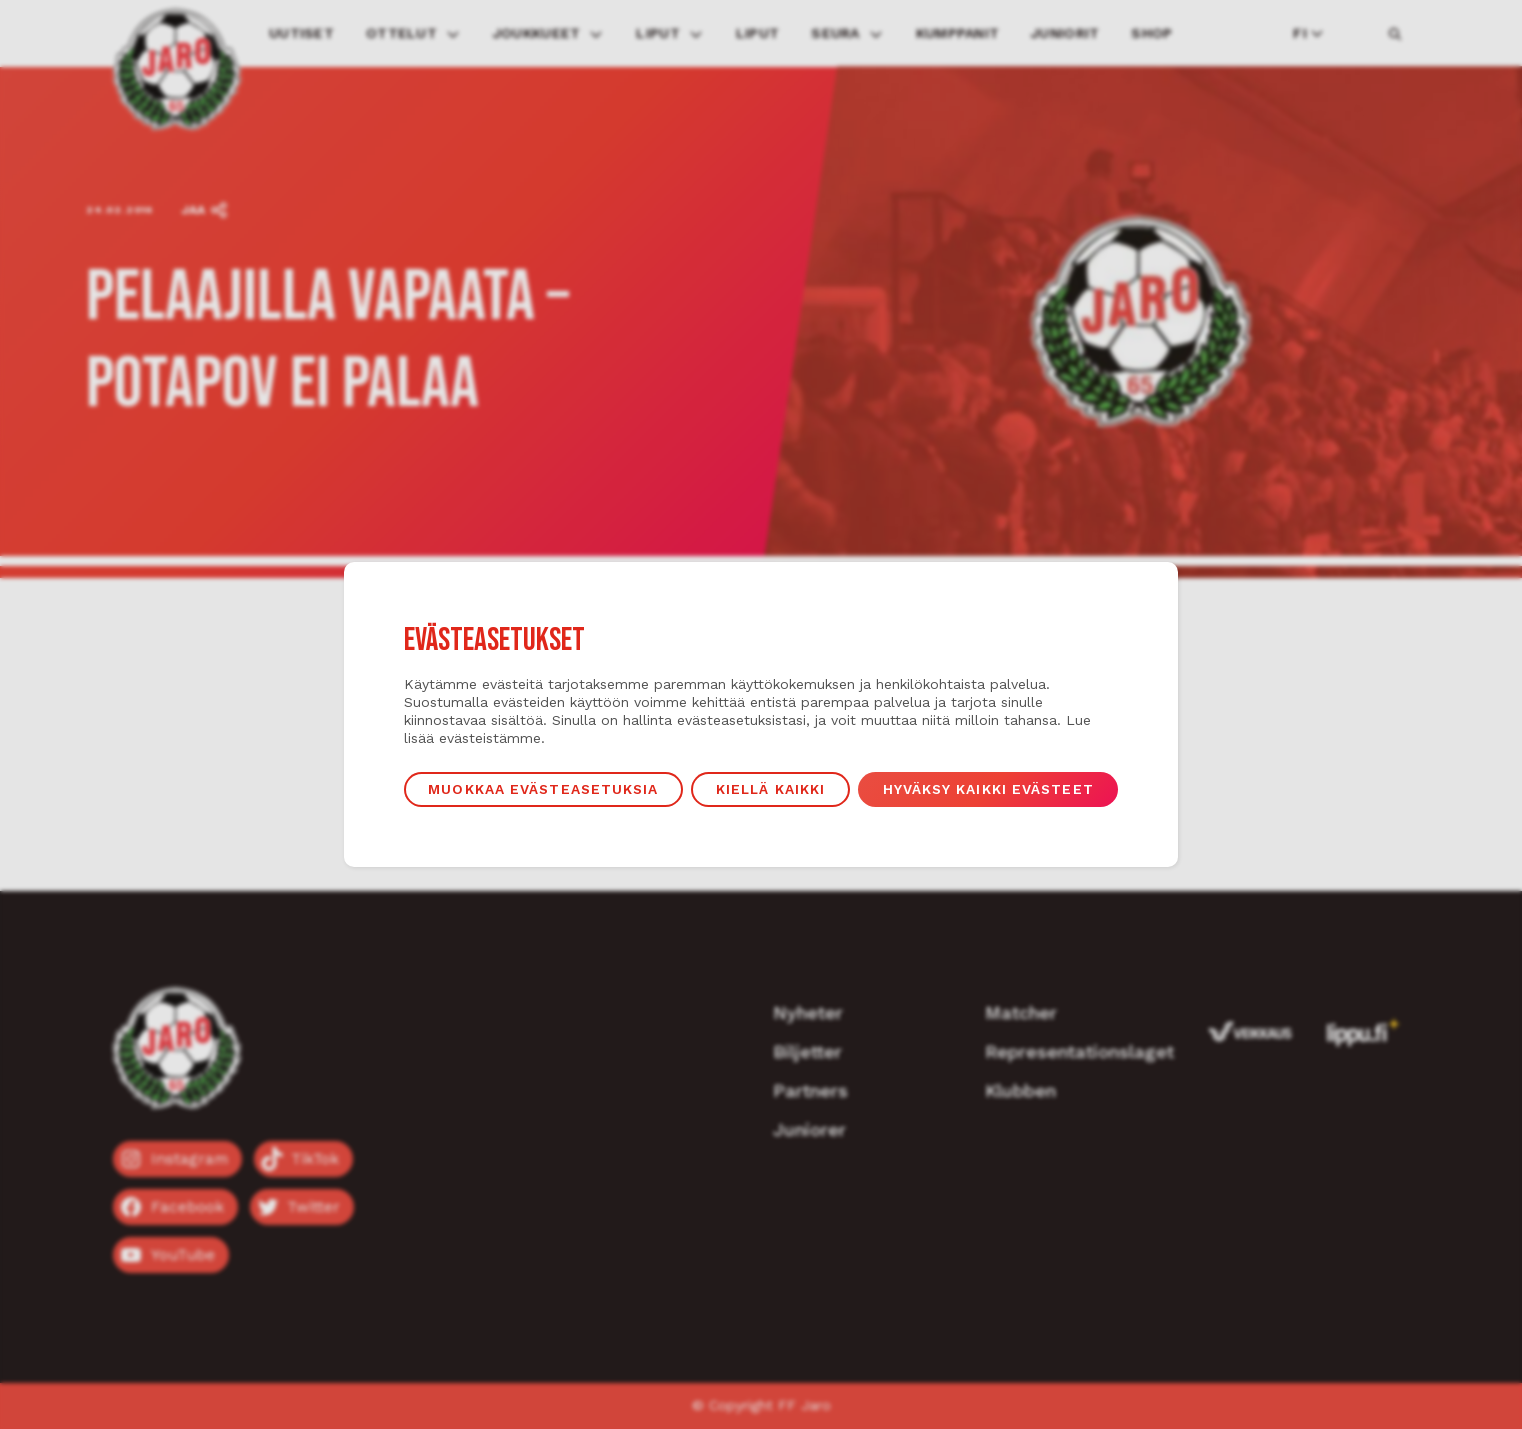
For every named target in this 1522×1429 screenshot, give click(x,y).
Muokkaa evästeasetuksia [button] (540, 790)
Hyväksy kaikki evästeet (992, 790)
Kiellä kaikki (771, 790)
